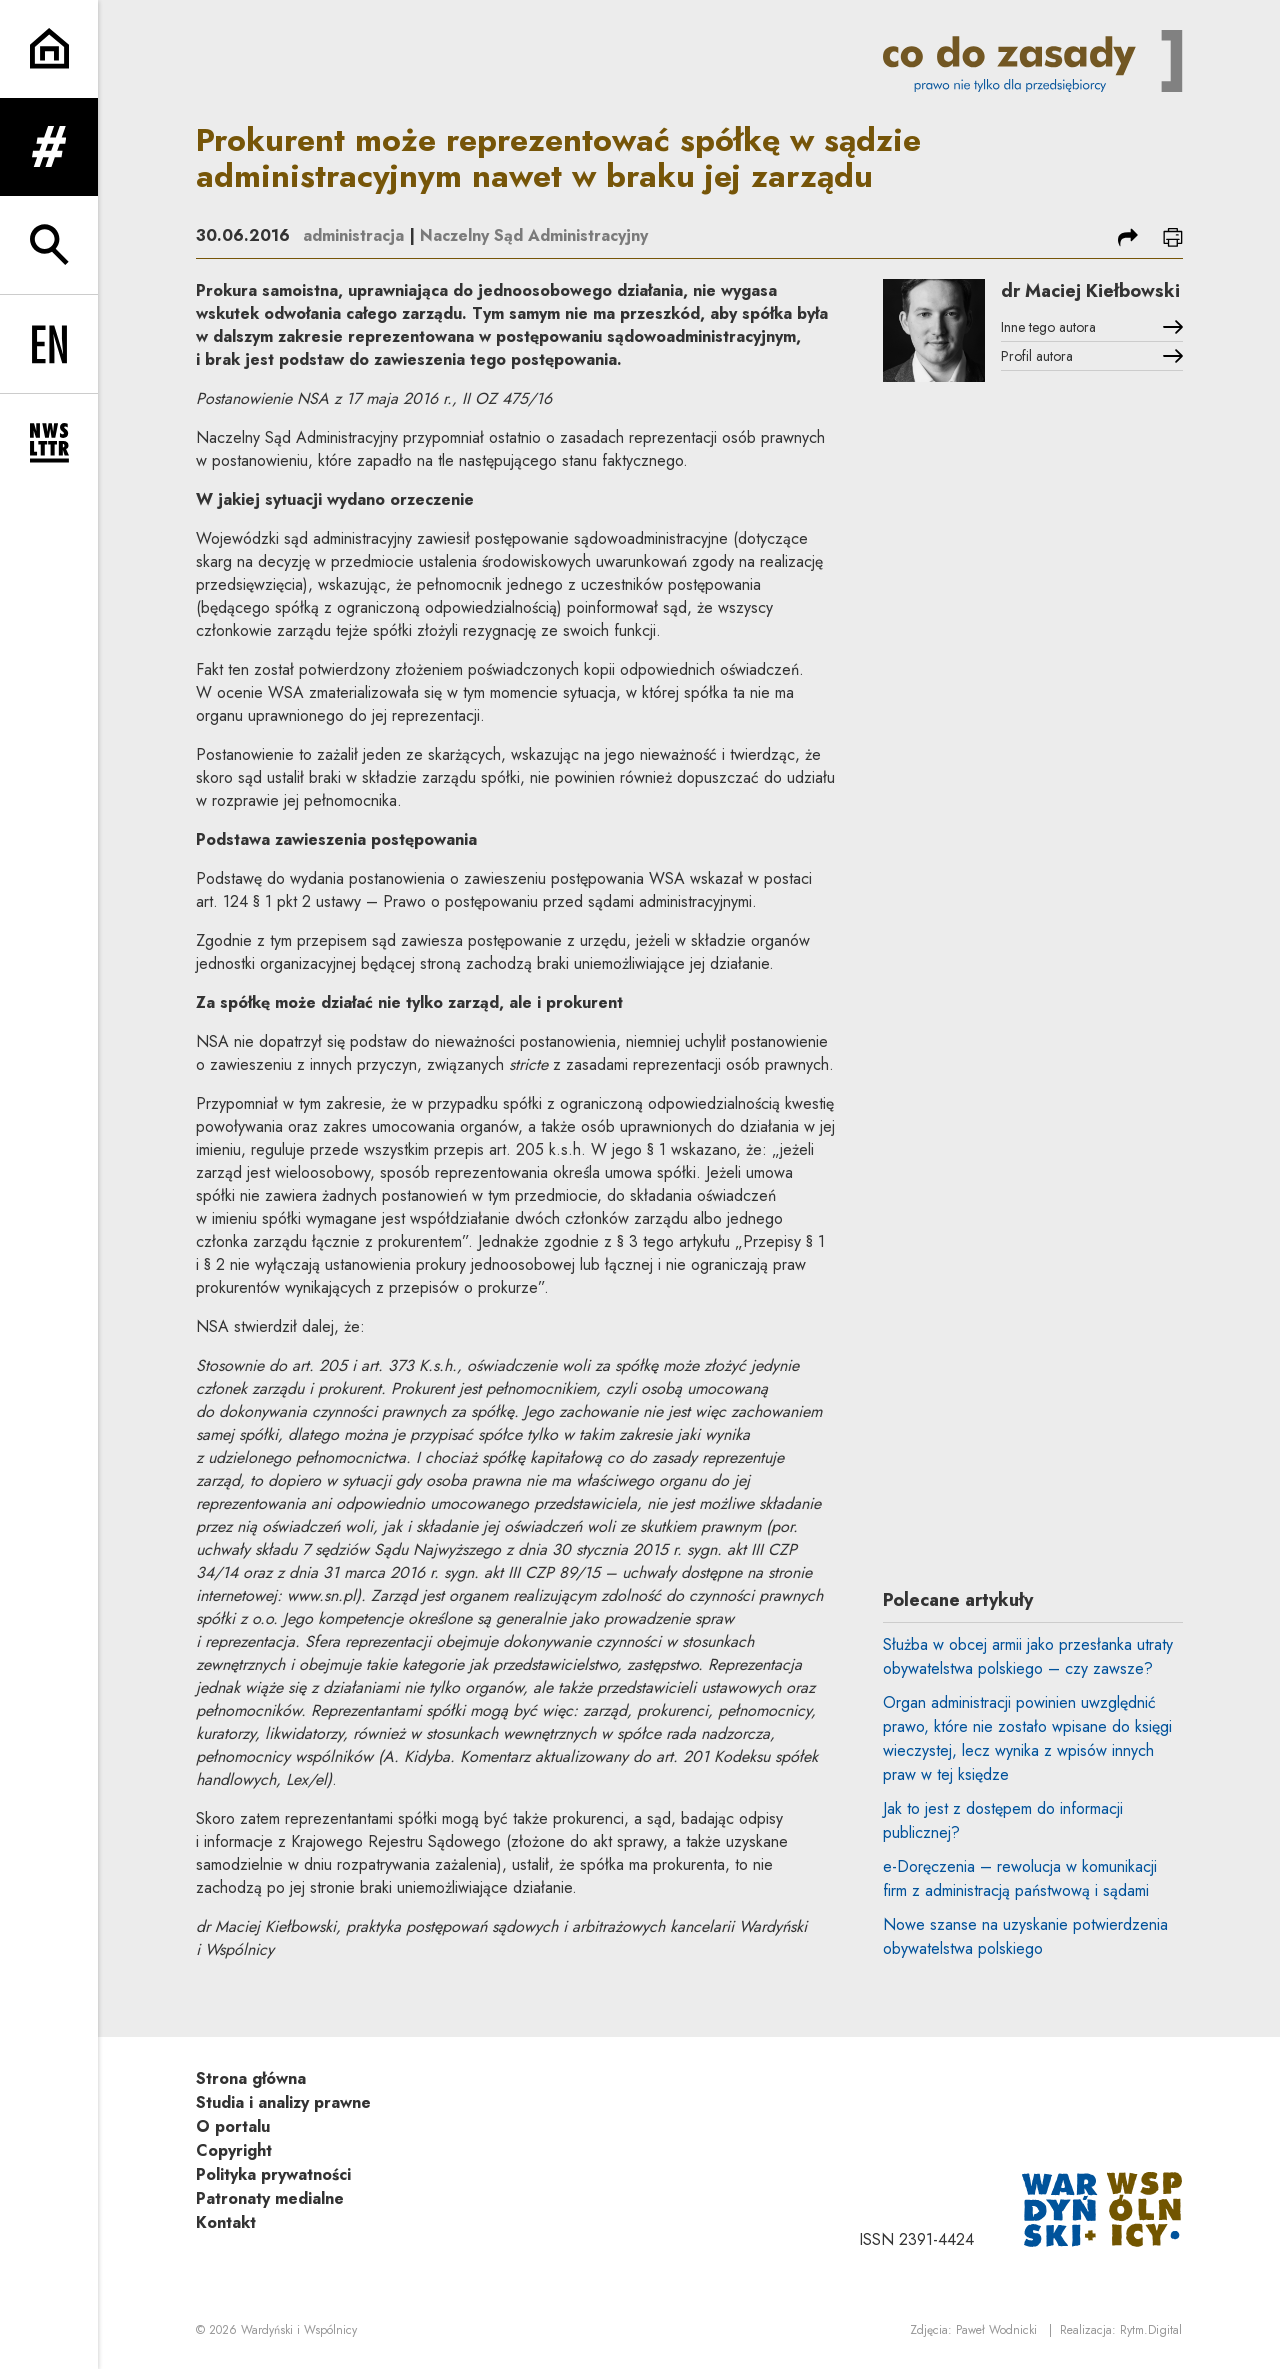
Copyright (234, 2150)
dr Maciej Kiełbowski (1090, 291)
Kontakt (226, 2222)
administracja (353, 235)
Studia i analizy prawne (283, 2102)
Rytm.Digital (1151, 2330)
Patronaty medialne (270, 2198)
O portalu (233, 2126)
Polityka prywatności (273, 2174)
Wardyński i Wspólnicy (299, 2330)
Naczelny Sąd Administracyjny (534, 235)
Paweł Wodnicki (996, 2330)
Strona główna (251, 2078)
